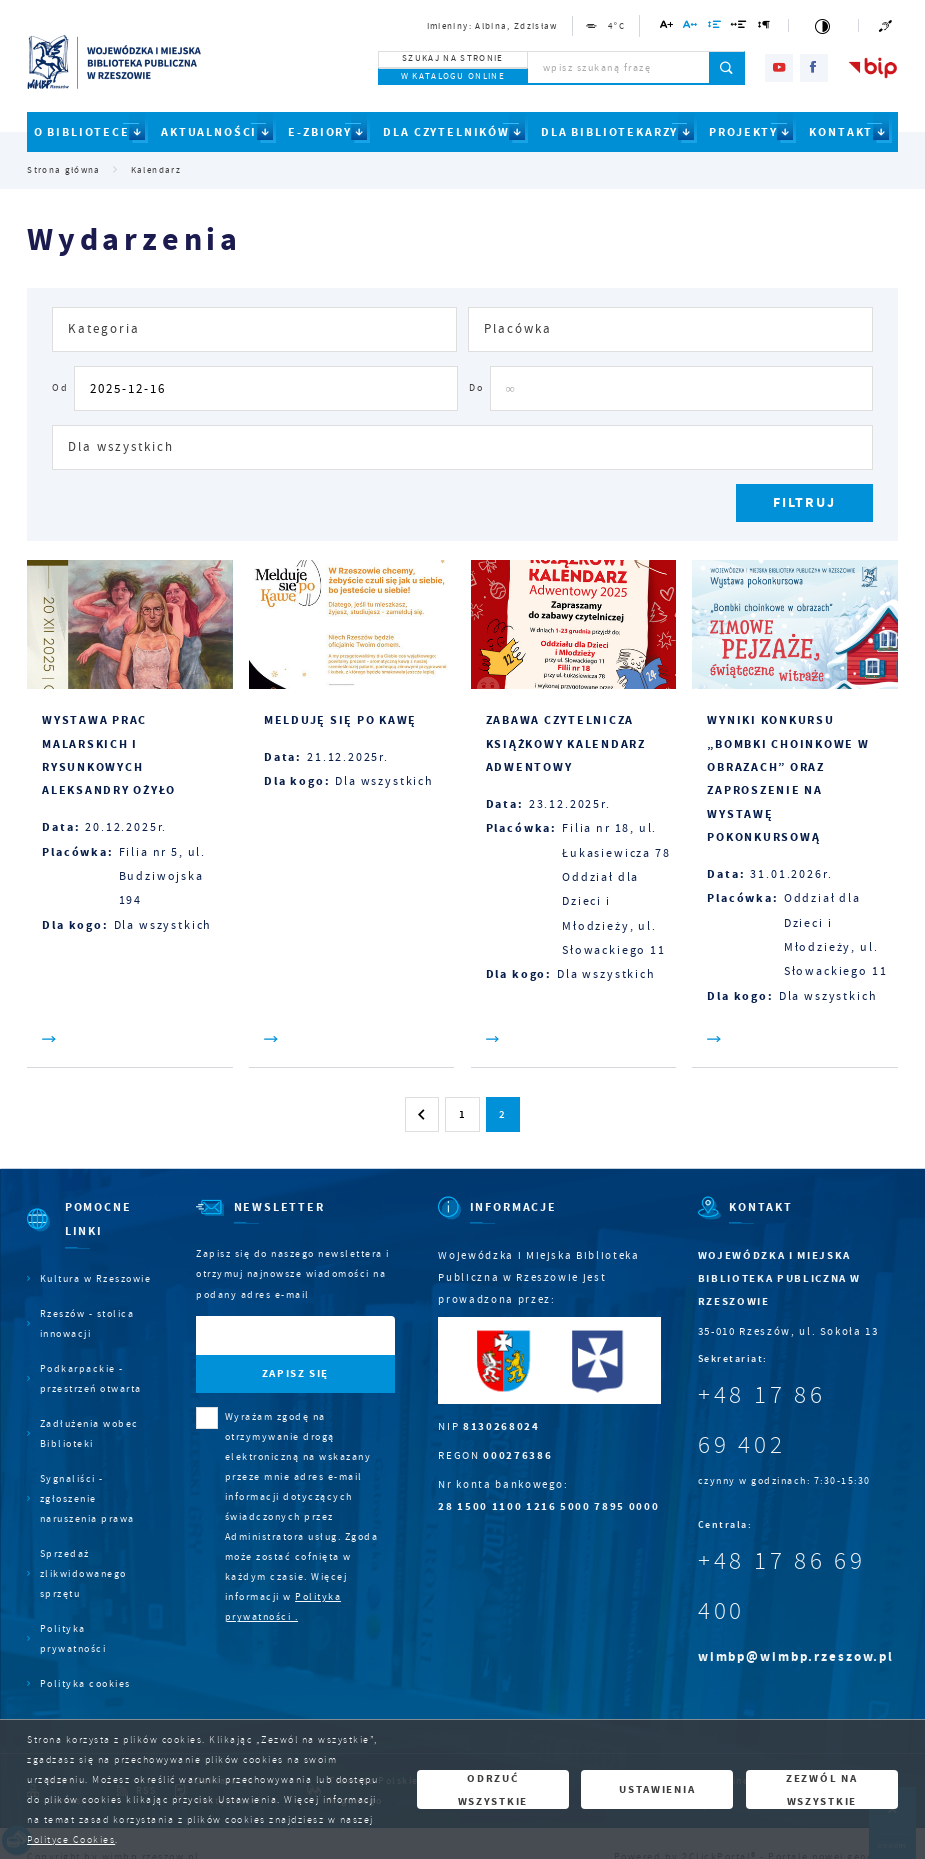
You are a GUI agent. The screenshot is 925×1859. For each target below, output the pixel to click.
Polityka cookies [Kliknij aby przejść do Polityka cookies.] (85, 1683)
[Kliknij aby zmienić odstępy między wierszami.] (715, 27)
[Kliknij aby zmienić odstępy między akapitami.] (764, 27)
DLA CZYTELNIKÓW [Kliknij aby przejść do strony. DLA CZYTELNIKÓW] (446, 132)
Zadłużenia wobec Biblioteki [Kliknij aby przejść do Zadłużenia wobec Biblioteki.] (89, 1433)
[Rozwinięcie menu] (89, 1232)
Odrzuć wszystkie (493, 1789)
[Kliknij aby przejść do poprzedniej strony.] (422, 1114)
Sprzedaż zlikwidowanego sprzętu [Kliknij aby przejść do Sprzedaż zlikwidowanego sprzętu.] (83, 1573)
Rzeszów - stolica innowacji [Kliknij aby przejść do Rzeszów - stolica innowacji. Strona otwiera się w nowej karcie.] (87, 1323)
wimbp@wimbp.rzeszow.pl (796, 1656)
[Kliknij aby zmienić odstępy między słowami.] (739, 27)
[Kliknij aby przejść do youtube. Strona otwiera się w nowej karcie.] (779, 68)
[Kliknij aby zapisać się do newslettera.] (295, 1374)
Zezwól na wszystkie (821, 1789)
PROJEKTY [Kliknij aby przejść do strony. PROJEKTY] (743, 132)
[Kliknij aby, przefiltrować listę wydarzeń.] (804, 503)
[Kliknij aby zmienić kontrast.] (823, 25)
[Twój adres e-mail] (266, 1335)
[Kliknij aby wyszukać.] (727, 68)
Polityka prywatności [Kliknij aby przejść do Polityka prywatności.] (73, 1638)
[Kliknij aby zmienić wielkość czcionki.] (667, 27)
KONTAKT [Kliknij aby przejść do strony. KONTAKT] (841, 132)
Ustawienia (657, 1789)
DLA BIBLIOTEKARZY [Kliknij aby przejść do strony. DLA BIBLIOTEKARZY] (609, 132)
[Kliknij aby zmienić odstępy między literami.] (690, 27)
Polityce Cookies (71, 1840)
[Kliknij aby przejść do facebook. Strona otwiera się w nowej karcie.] (814, 68)
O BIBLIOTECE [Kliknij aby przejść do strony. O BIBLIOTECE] (82, 132)
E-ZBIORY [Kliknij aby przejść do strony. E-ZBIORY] (320, 132)
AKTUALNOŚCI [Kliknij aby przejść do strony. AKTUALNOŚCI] (209, 132)
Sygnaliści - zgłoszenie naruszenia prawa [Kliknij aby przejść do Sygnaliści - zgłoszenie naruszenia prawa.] (87, 1498)
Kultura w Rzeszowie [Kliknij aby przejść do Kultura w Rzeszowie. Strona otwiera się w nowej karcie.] (96, 1278)
